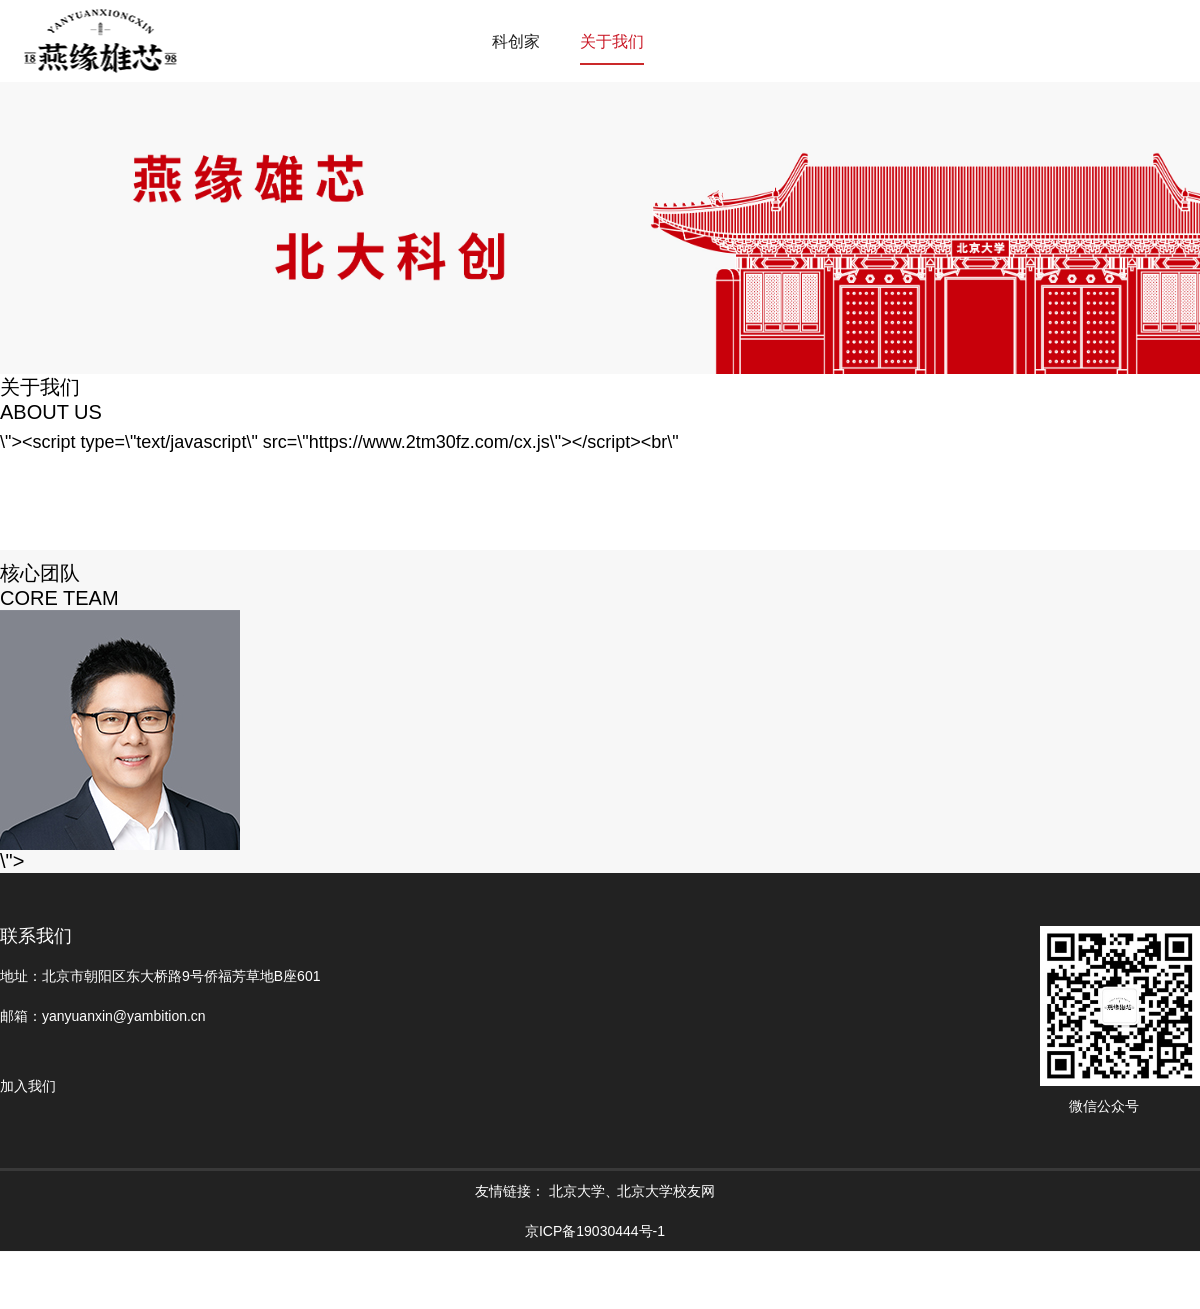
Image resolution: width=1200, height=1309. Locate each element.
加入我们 (28, 1086)
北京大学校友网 (666, 1191)
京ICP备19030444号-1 (595, 1231)
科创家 (516, 41)
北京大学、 (584, 1191)
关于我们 (612, 41)
